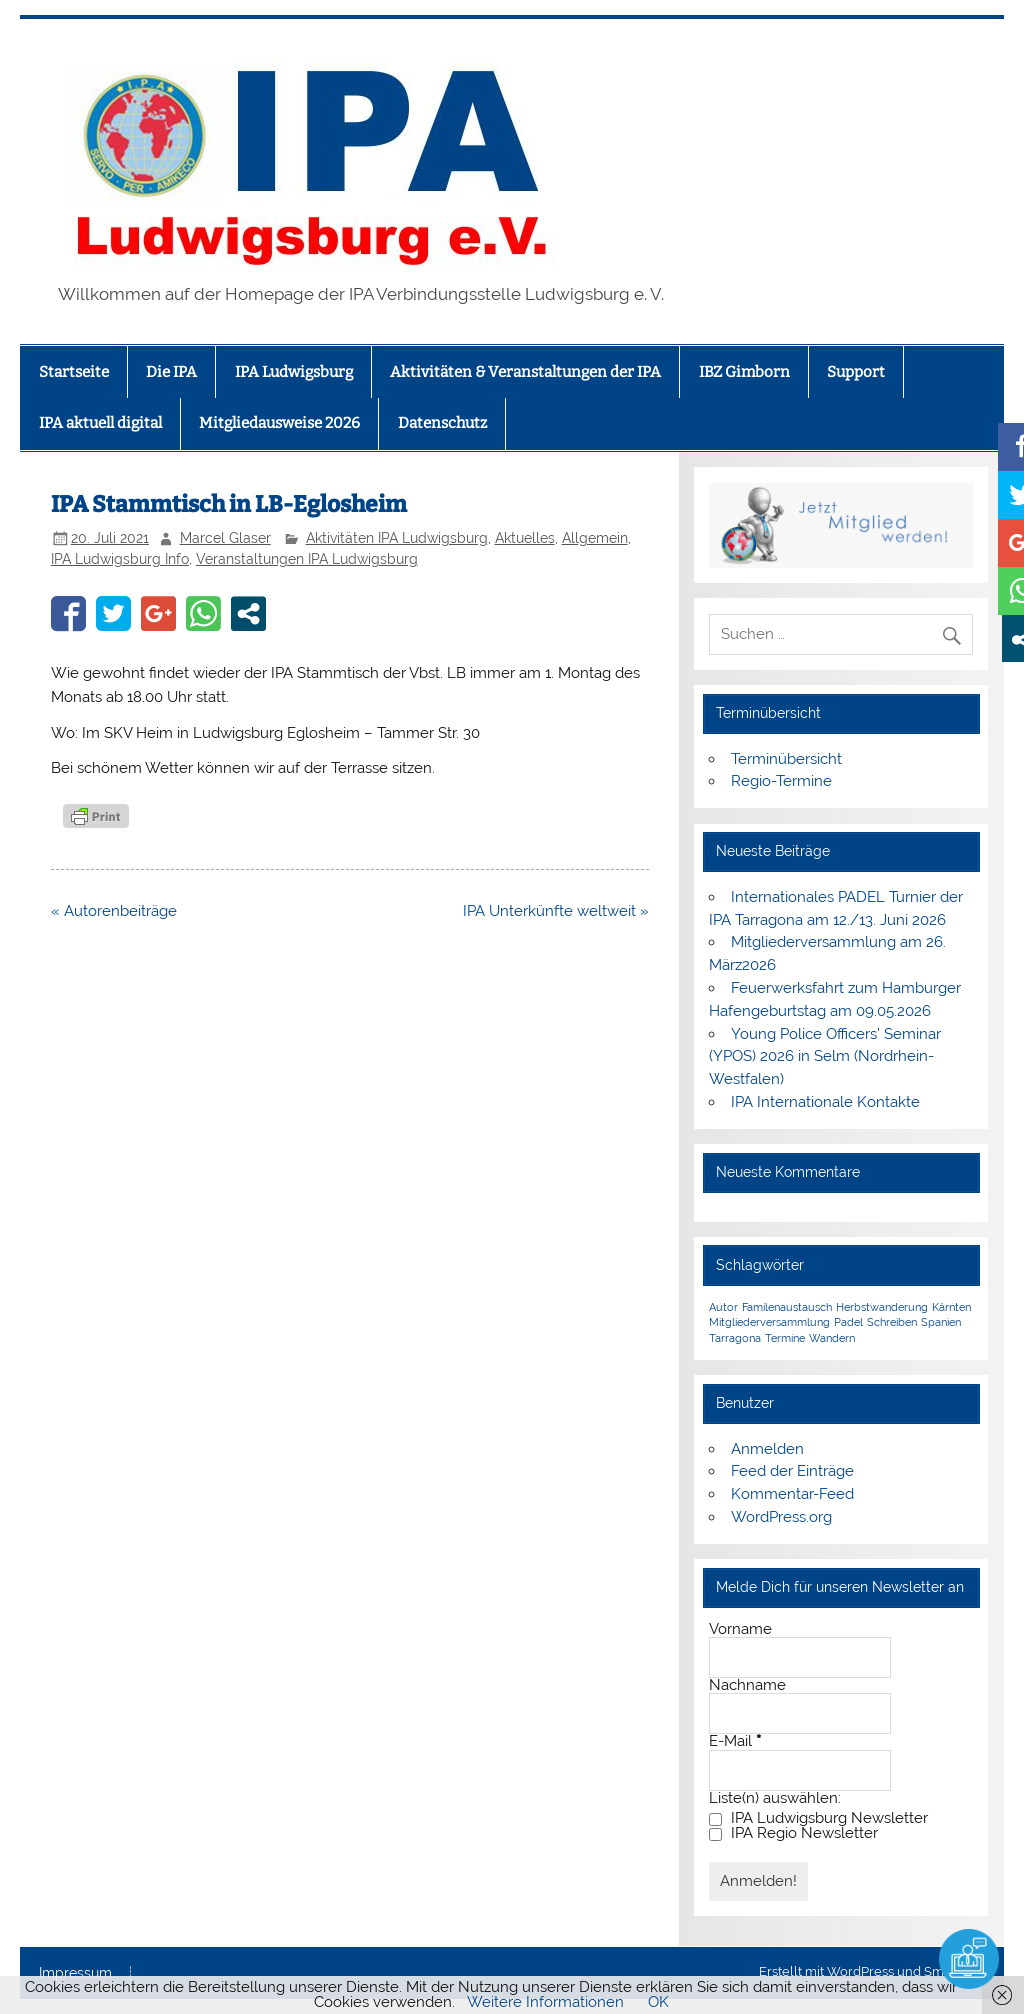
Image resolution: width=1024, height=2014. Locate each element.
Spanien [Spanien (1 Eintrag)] (941, 1322)
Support (856, 372)
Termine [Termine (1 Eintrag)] (785, 1338)
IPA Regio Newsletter (793, 1833)
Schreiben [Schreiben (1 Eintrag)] (892, 1322)
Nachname (747, 1685)
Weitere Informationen (545, 2002)
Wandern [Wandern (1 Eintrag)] (832, 1338)
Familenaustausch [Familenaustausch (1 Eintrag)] (787, 1307)
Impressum (75, 1974)
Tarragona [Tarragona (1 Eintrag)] (735, 1338)
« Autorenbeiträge (114, 911)
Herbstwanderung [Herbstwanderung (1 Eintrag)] (882, 1307)
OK (658, 2002)
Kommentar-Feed (792, 1494)
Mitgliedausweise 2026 (279, 423)
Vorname (740, 1629)
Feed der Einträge (792, 1471)
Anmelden (767, 1449)
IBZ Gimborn (744, 372)
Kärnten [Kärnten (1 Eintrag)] (951, 1307)
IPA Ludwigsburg (294, 372)
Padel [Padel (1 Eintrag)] (848, 1322)
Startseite (74, 372)
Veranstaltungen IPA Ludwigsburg (307, 559)
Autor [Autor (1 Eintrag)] (723, 1307)
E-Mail (735, 1741)
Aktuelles (525, 538)
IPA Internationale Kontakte (825, 1102)
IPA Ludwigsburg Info (120, 559)
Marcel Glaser (225, 538)
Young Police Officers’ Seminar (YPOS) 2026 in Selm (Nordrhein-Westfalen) (824, 1057)
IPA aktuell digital (100, 423)
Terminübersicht (786, 759)
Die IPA (171, 372)
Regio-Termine (781, 781)
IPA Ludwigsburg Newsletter (818, 1818)
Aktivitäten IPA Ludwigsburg (397, 538)
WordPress (860, 1971)
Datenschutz (442, 423)
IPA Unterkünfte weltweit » (556, 911)
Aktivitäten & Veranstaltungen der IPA (525, 372)
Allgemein (595, 538)
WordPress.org (781, 1517)
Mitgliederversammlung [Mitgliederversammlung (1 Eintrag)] (769, 1322)
